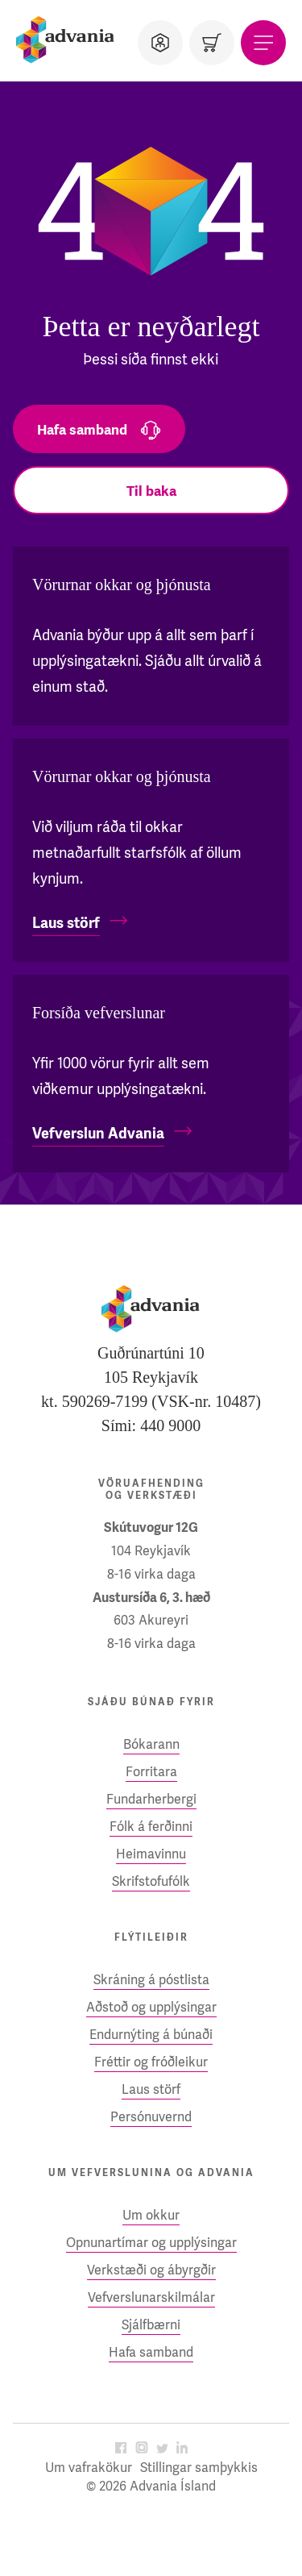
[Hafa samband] (99, 429)
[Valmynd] (263, 42)
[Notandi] (160, 42)
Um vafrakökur (88, 2467)
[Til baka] (151, 490)
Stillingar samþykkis (199, 2467)
